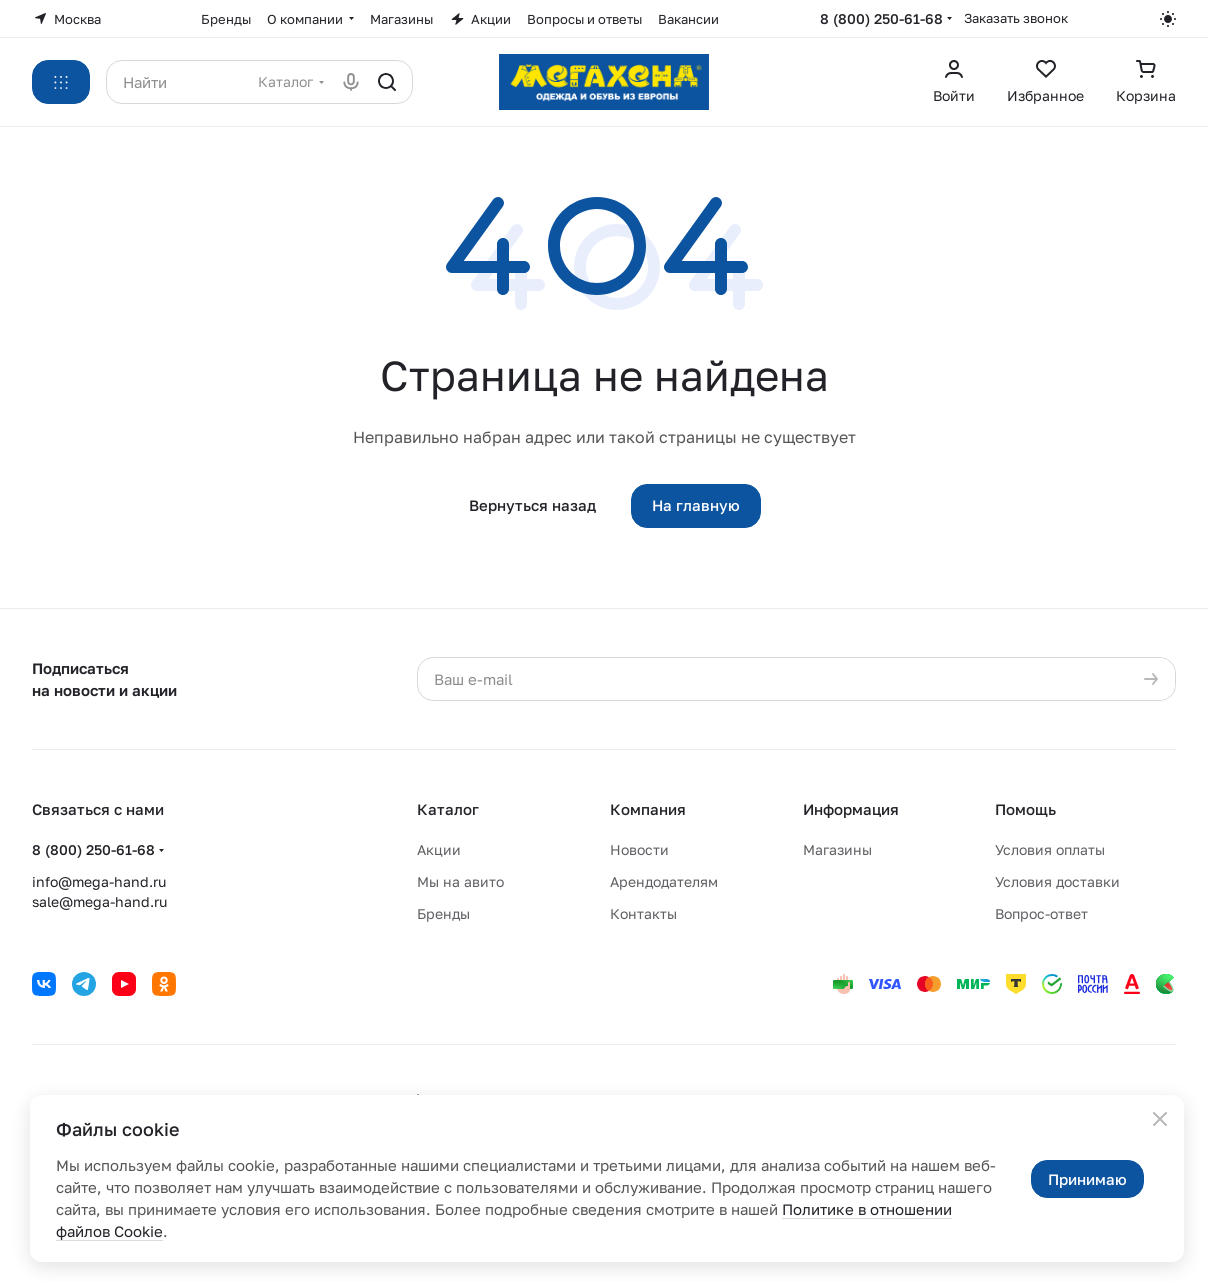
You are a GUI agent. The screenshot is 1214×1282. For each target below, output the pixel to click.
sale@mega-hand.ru (99, 901)
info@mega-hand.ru (99, 881)
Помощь (1025, 809)
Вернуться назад (532, 505)
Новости (639, 849)
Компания (648, 809)
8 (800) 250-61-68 (881, 18)
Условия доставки (1057, 881)
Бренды (443, 913)
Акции (439, 849)
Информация (851, 809)
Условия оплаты (1050, 849)
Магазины (837, 849)
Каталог (448, 809)
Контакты (643, 913)
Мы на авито (460, 881)
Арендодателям (664, 881)
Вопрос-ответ (1041, 913)
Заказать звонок (1016, 18)
